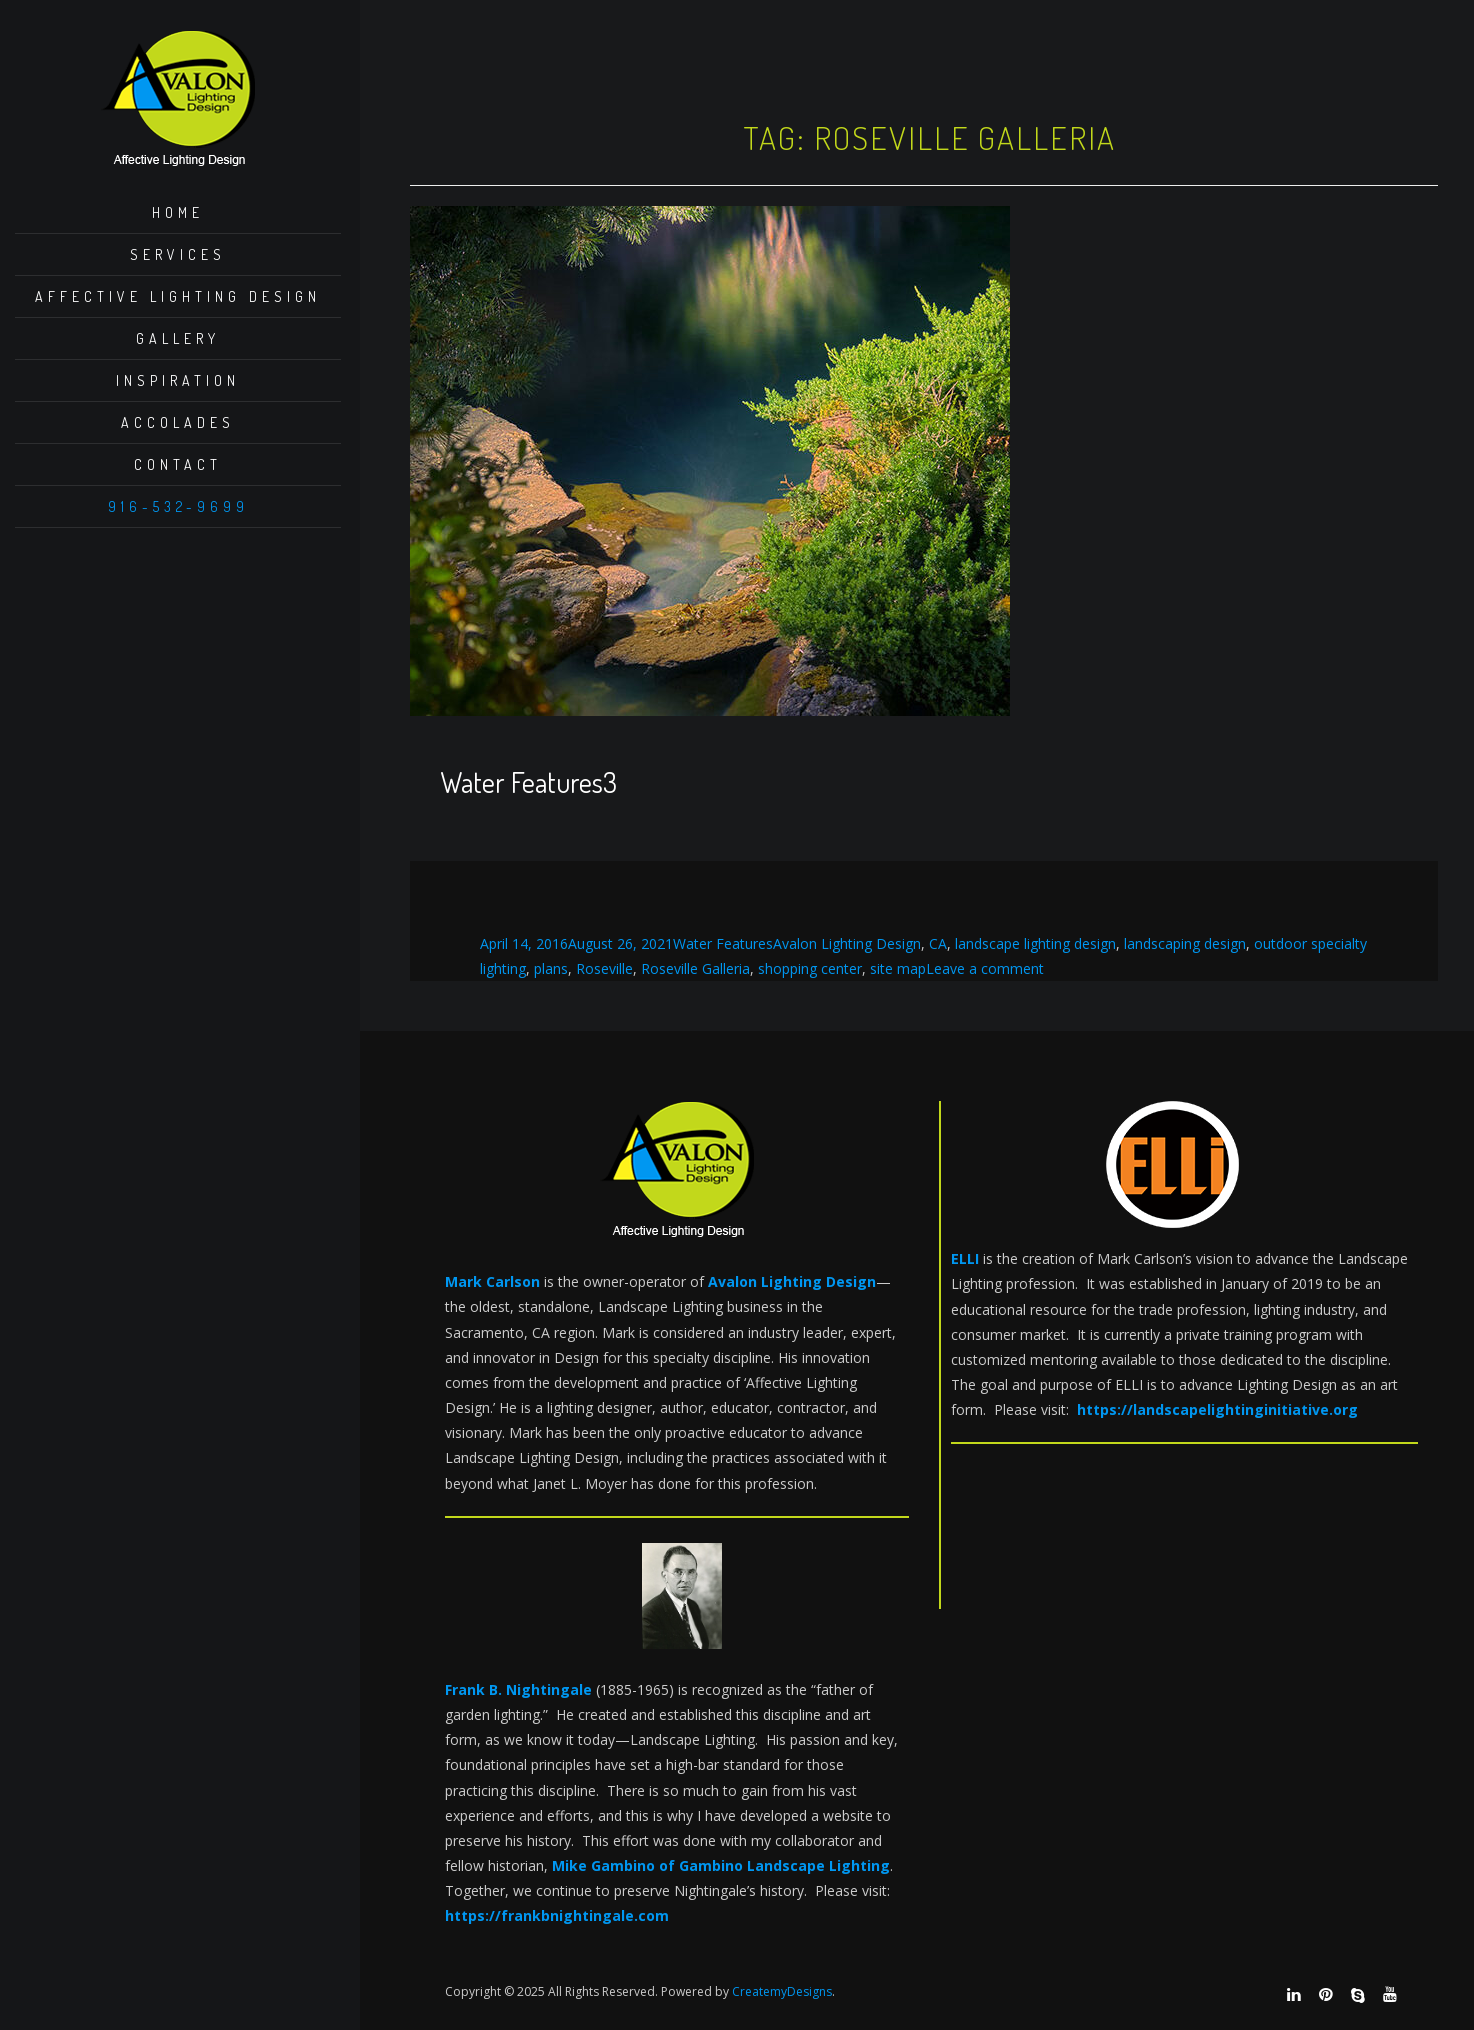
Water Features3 (528, 782)
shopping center (810, 968)
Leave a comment (985, 968)
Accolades (178, 422)
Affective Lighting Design (178, 296)
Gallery (178, 338)
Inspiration (178, 380)
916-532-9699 (178, 506)
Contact (178, 464)
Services (178, 254)
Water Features (723, 943)
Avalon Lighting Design (847, 943)
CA (938, 943)
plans (551, 968)
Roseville (604, 968)
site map (898, 968)
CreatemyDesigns (782, 1991)
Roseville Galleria (695, 968)
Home (178, 212)
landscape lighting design (1035, 943)
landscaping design (1185, 943)
